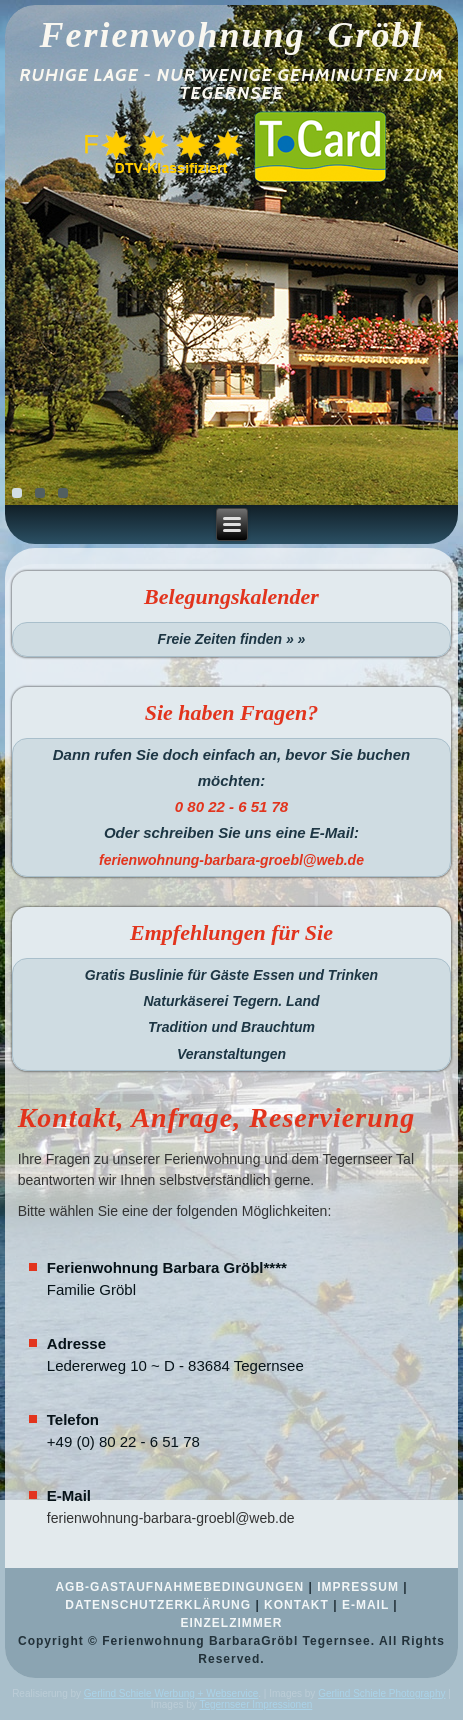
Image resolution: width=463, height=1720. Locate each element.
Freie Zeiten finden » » (232, 639)
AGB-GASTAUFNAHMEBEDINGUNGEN (179, 1587)
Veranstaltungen (231, 1054)
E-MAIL (365, 1605)
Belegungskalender (231, 596)
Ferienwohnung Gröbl (231, 35)
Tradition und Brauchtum (231, 1027)
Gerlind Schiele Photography (381, 1693)
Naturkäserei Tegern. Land (231, 1001)
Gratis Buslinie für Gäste (167, 975)
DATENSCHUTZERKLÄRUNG (158, 1605)
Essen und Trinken (315, 975)
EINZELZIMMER (232, 1623)
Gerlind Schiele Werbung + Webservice (171, 1693)
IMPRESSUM (358, 1587)
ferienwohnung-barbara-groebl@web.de (171, 1518)
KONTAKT (296, 1605)
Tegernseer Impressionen (255, 1704)
